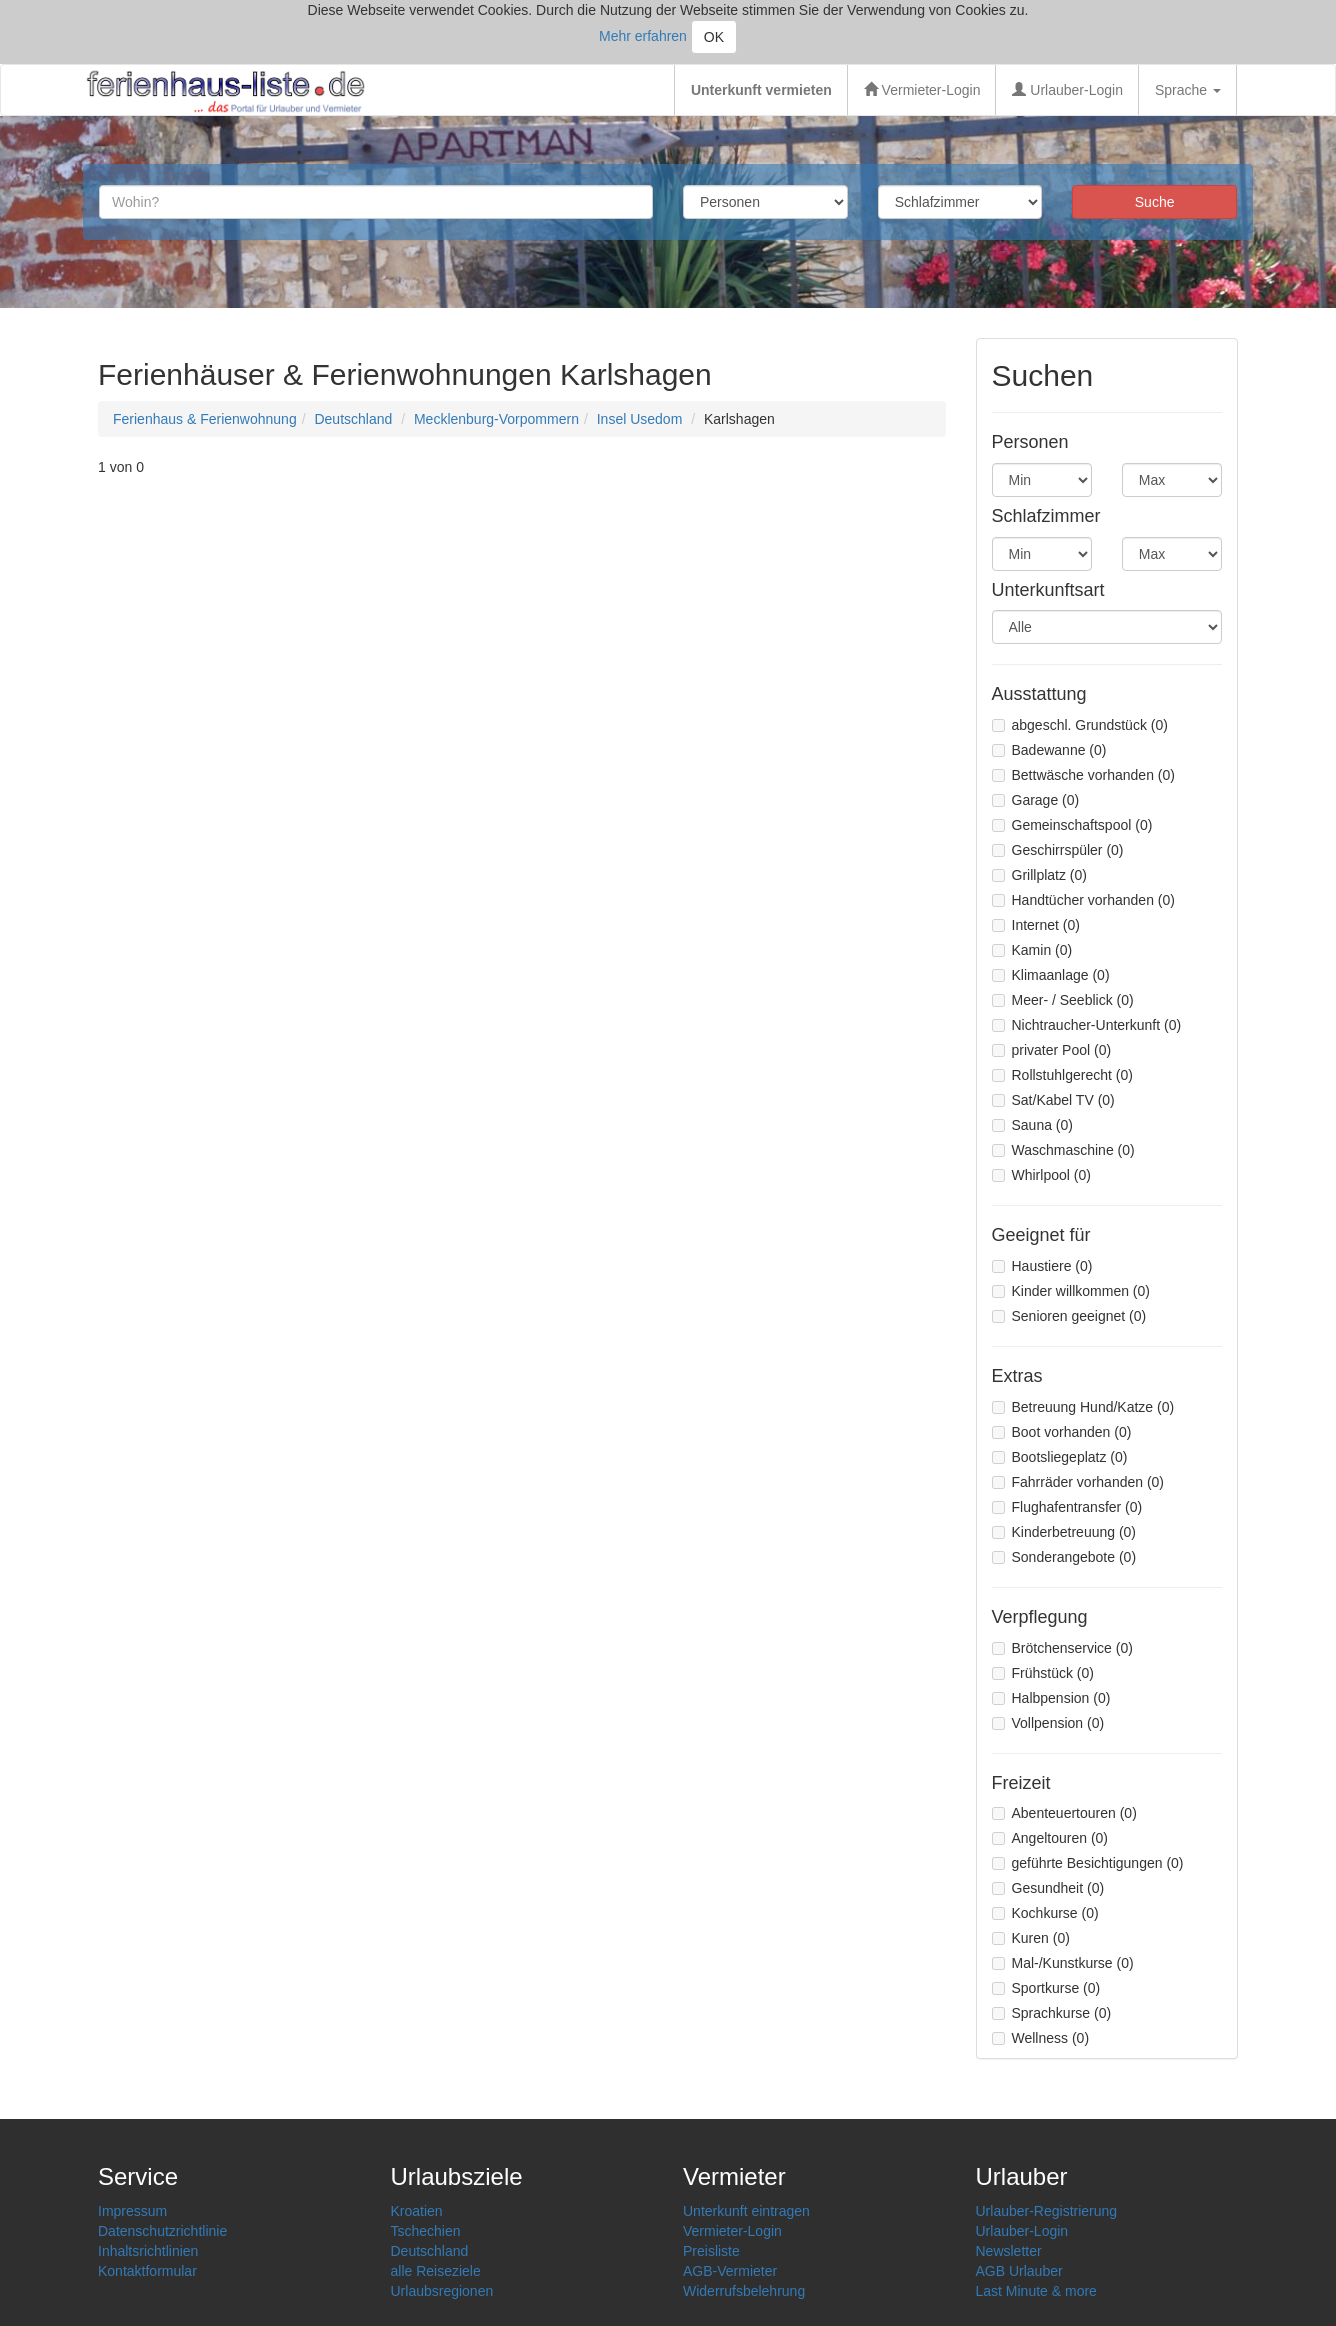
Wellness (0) (1041, 2038)
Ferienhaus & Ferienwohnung (205, 419)
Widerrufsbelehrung (744, 2291)
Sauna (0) (1032, 1125)
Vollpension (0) (1048, 1723)
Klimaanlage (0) (1051, 975)
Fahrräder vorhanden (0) (1078, 1482)
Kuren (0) (1031, 1938)
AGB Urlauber (1019, 2271)
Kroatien (417, 2211)
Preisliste (711, 2251)
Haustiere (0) (1042, 1266)
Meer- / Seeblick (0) (1063, 1000)
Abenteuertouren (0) (1064, 1813)
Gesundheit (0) (1048, 1888)
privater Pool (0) (1052, 1050)
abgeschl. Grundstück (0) (1080, 725)
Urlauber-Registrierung (1047, 2211)
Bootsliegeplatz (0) (1060, 1457)
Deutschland (353, 419)
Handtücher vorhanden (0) (1083, 900)
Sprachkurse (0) (1052, 2013)
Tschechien (426, 2231)
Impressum (132, 2211)
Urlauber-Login (1067, 90)
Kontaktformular (147, 2271)
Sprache (1188, 90)
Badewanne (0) (1049, 750)
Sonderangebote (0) (1064, 1557)
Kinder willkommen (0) (1071, 1291)
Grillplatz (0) (1039, 875)
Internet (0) (1036, 925)
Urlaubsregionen (442, 2291)
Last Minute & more (1036, 2291)
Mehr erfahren (643, 36)
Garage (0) (1036, 800)
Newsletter (1009, 2251)
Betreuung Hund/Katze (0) (1083, 1407)
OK (714, 37)
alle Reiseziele (436, 2271)
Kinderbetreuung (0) (1064, 1532)
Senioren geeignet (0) (1069, 1316)
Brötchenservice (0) (1062, 1648)
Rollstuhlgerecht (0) (1062, 1075)
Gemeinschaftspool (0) (1072, 825)
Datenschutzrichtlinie (162, 2231)
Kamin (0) (1032, 950)
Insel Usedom (640, 419)
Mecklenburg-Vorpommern (496, 419)
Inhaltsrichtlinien (148, 2251)
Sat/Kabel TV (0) (1053, 1100)
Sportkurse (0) (1046, 1988)
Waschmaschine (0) (1063, 1150)
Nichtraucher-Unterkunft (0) (1087, 1025)
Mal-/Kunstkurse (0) (1063, 1963)
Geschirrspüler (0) (1058, 850)
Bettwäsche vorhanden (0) (1083, 775)
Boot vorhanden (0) (1062, 1432)
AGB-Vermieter (730, 2271)
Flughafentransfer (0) (1067, 1507)
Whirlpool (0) (1041, 1175)
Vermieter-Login (922, 90)
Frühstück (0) (1043, 1673)
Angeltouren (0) (1050, 1838)
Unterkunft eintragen (746, 2211)
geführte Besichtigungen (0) (1088, 1863)
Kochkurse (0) (1045, 1913)
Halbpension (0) (1051, 1698)
